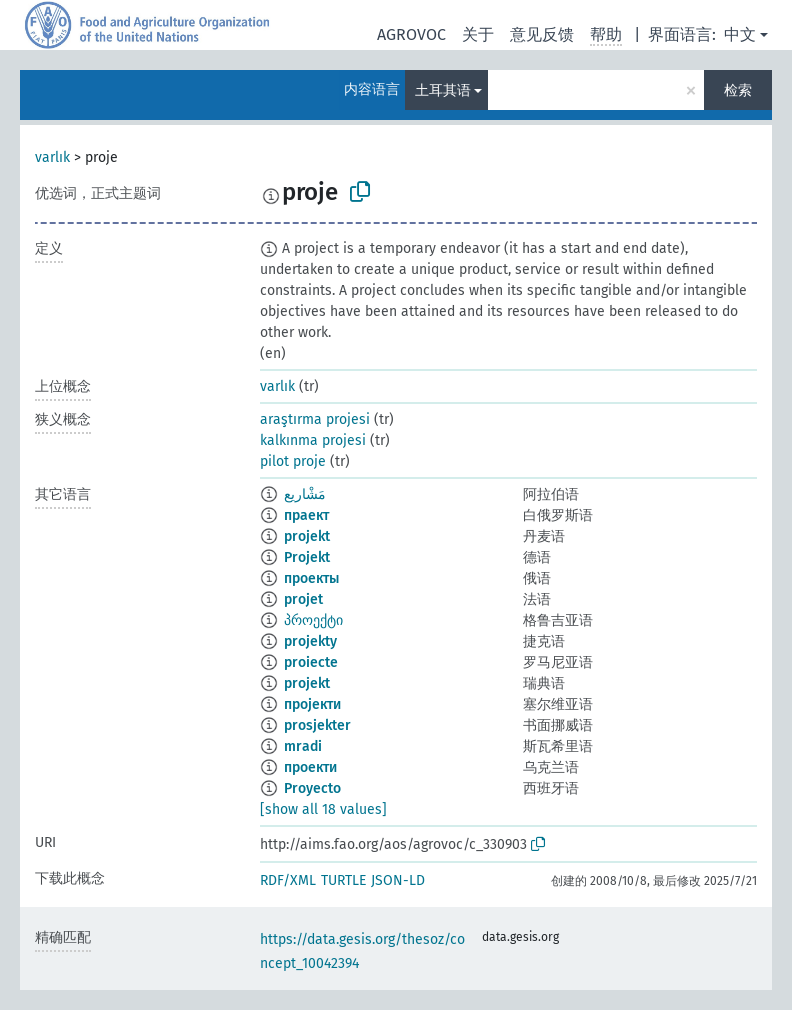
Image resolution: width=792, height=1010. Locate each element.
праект (306, 515)
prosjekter (317, 725)
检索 (738, 90)
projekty (310, 641)
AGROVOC (411, 34)
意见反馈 (542, 34)
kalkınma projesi (313, 440)
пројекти (312, 704)
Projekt (307, 557)
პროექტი (313, 620)
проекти (310, 767)
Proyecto (312, 788)
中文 (740, 34)
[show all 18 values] (323, 809)
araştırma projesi (315, 419)
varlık (52, 157)
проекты (311, 578)
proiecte (311, 662)
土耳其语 (443, 90)
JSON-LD (398, 880)
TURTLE (343, 880)
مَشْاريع (305, 494)
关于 (478, 34)
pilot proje (293, 461)
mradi (303, 746)
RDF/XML (288, 880)
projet (303, 599)
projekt (307, 536)
